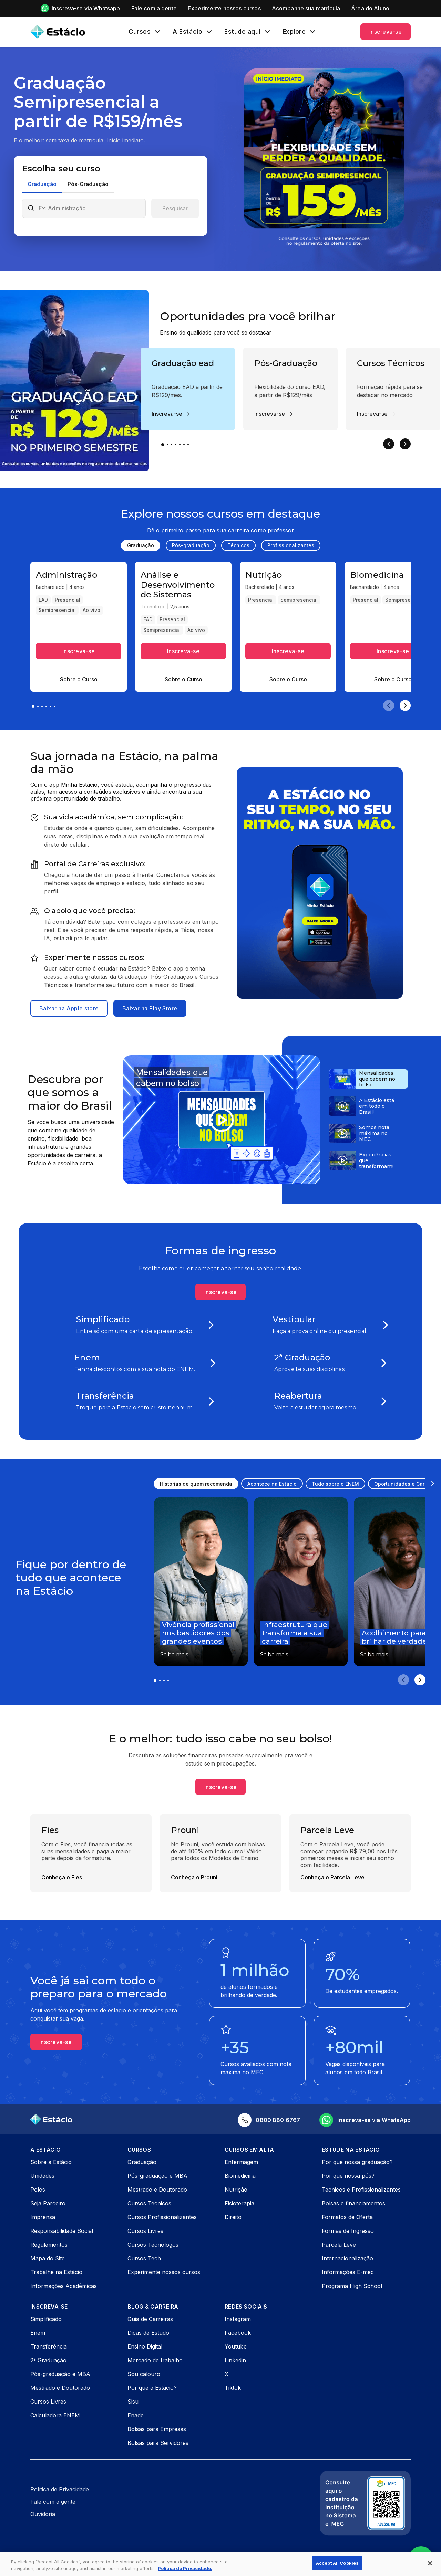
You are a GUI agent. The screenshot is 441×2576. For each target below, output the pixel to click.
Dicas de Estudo (148, 2332)
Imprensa (42, 2217)
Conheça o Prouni (194, 1877)
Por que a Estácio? (152, 2387)
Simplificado (46, 2318)
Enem (37, 2332)
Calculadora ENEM (55, 2415)
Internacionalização (347, 2258)
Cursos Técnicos (149, 2203)
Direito (233, 2217)
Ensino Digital (144, 2346)
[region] (220, 2564)
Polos (37, 2189)
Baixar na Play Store (150, 1008)
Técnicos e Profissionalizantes (361, 2189)
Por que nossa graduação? (357, 2162)
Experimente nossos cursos (163, 2272)
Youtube (236, 2346)
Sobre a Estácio (51, 2162)
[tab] (42, 185)
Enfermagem (241, 2162)
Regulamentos (49, 2244)
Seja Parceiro (47, 2203)
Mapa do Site (47, 2258)
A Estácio (187, 31)
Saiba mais (174, 1654)
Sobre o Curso (79, 679)
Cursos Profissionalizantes (162, 2217)
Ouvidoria (42, 2514)
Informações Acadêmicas (63, 2285)
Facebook (238, 2332)
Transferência (48, 2346)
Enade (135, 2415)
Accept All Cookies (337, 2563)
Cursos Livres (145, 2230)
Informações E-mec (348, 2272)
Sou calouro (143, 2374)
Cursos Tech (144, 2258)
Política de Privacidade (59, 2489)
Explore (294, 31)
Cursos (140, 31)
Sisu (133, 2401)
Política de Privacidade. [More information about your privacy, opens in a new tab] (185, 2568)
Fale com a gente (52, 2501)
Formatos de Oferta (347, 2217)
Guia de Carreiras (150, 2318)
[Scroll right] (433, 1483)
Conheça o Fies (61, 1877)
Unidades (42, 2175)
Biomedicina (240, 2175)
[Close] (430, 2563)
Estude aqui (242, 31)
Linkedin (235, 2360)
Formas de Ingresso (348, 2230)
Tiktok (233, 2387)
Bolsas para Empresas (156, 2429)
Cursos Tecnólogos (152, 2244)
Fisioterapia (239, 2203)
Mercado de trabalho (155, 2360)
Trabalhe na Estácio (56, 2272)
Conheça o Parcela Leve (332, 1877)
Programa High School (352, 2285)
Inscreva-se (385, 31)
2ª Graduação (48, 2360)
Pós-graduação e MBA (157, 2175)
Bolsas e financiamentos (353, 2203)
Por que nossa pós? (348, 2175)
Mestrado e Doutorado (157, 2189)
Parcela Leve (339, 2244)
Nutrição (236, 2189)
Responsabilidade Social (61, 2230)
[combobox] (90, 208)
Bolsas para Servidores (157, 2442)
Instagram (238, 2318)
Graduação (141, 2162)
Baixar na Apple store (69, 1008)
